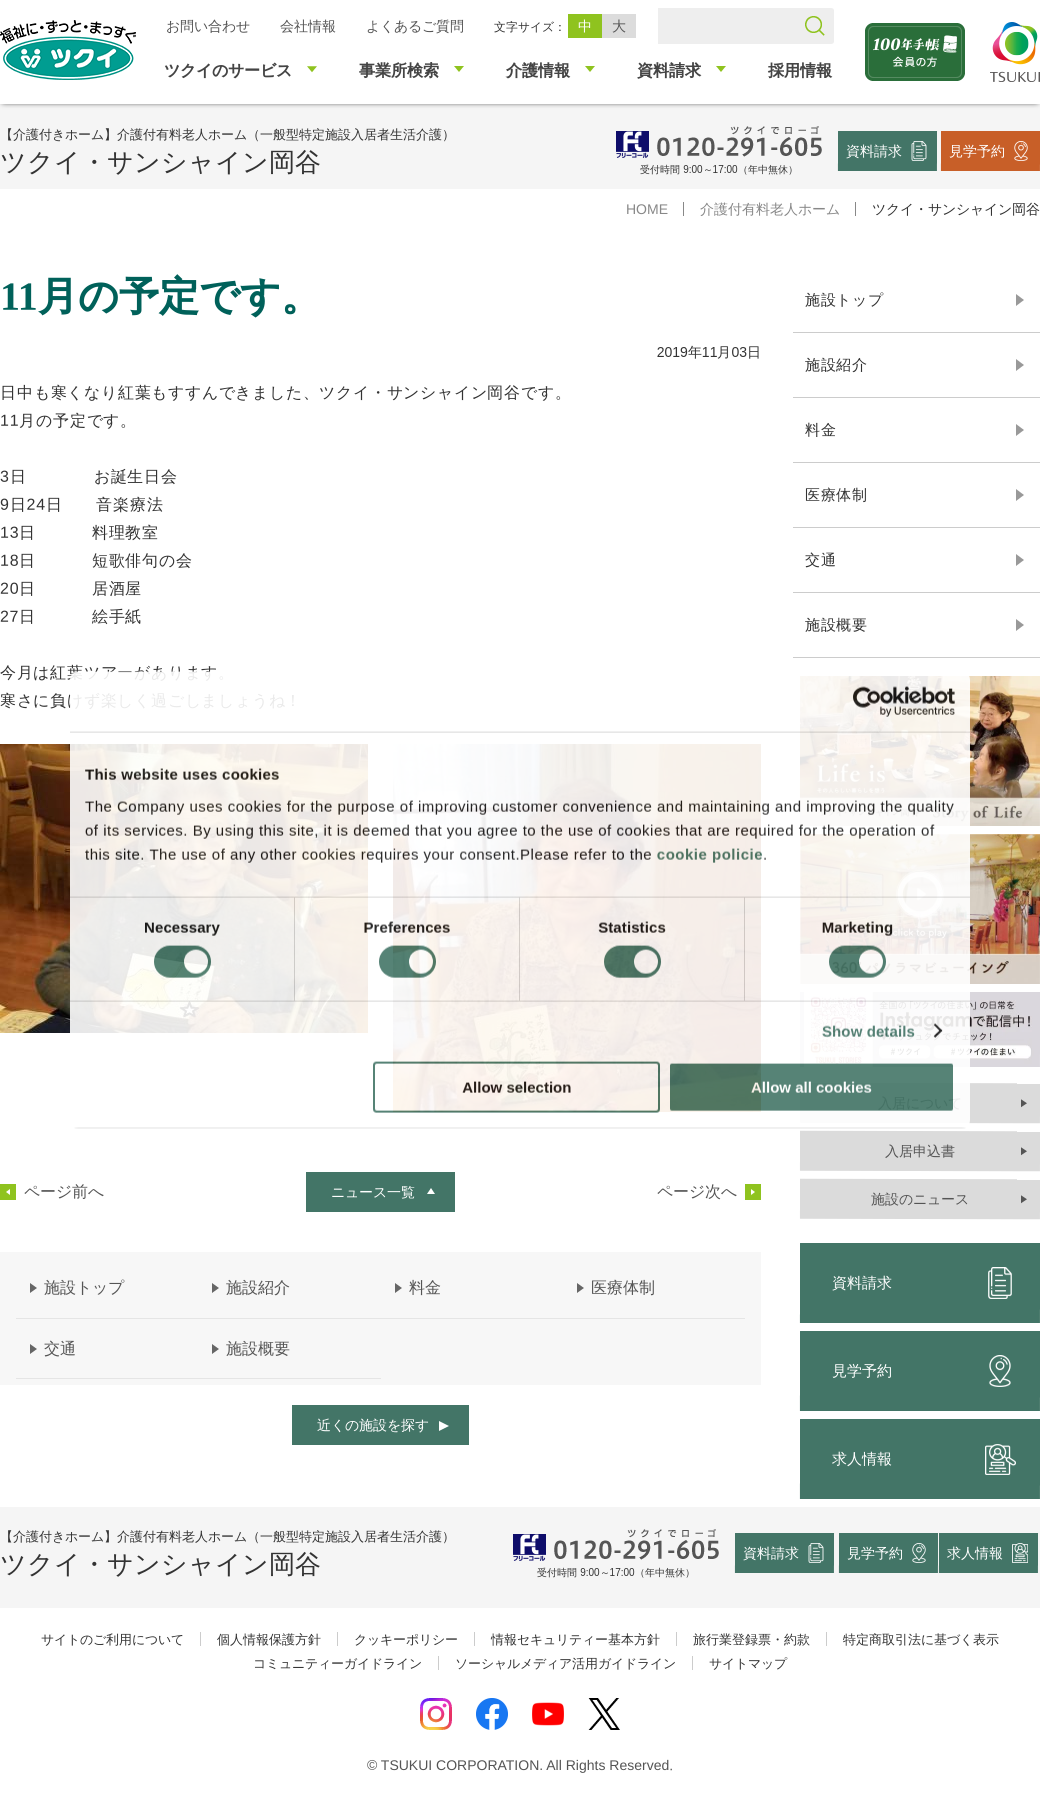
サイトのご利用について (112, 1639)
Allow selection (516, 1086)
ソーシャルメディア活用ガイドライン (565, 1663)
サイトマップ (748, 1663)
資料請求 (874, 150)
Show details (868, 1031)
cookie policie (710, 853)
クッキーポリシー (406, 1639)
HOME (647, 209)
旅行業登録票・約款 (751, 1639)
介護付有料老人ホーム (770, 209)
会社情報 (308, 26)
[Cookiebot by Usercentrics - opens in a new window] (867, 702)
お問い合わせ (208, 26)
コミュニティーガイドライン (337, 1663)
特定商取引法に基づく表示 (921, 1639)
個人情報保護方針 (269, 1639)
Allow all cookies (811, 1086)
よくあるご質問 (415, 26)
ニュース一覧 (373, 1192)
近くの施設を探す (373, 1425)
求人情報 (976, 1553)
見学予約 (977, 150)
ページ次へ (697, 1192)
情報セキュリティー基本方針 (575, 1639)
